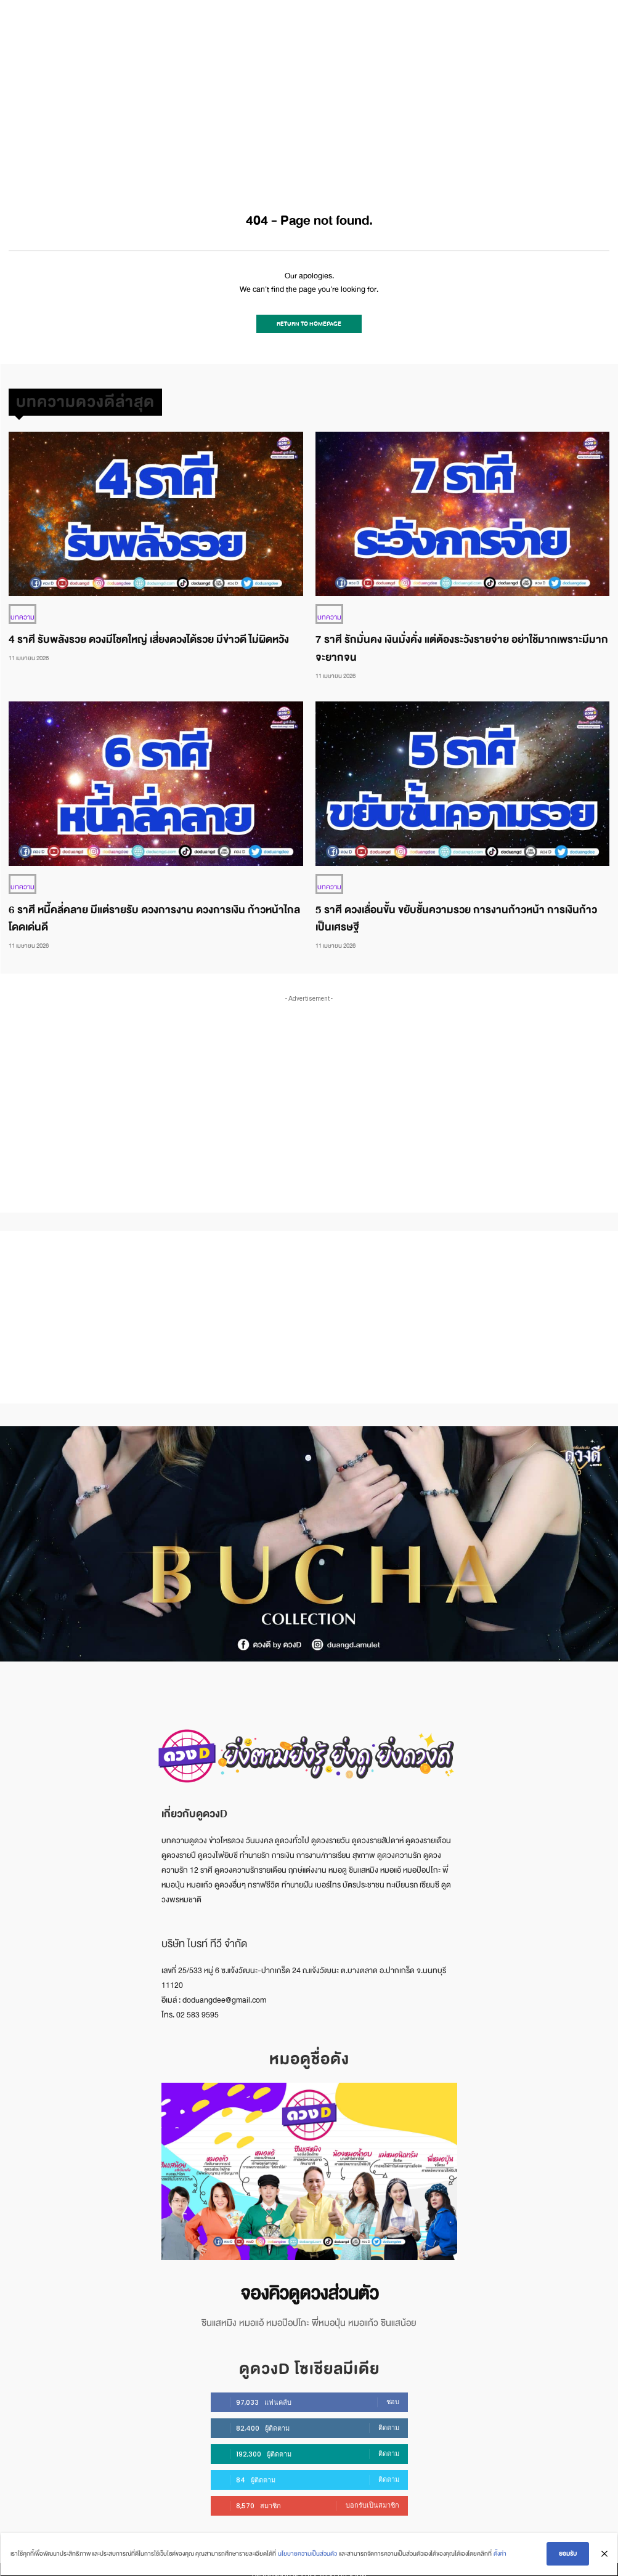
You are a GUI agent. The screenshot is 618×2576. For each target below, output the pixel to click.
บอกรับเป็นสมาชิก (372, 2495)
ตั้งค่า (498, 2555)
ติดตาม (388, 2417)
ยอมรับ (569, 2555)
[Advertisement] (309, 92)
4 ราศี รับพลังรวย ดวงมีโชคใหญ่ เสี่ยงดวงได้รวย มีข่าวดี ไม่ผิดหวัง (149, 634)
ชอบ (392, 2391)
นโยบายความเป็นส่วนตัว (306, 2555)
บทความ (20, 612)
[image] (309, 2164)
